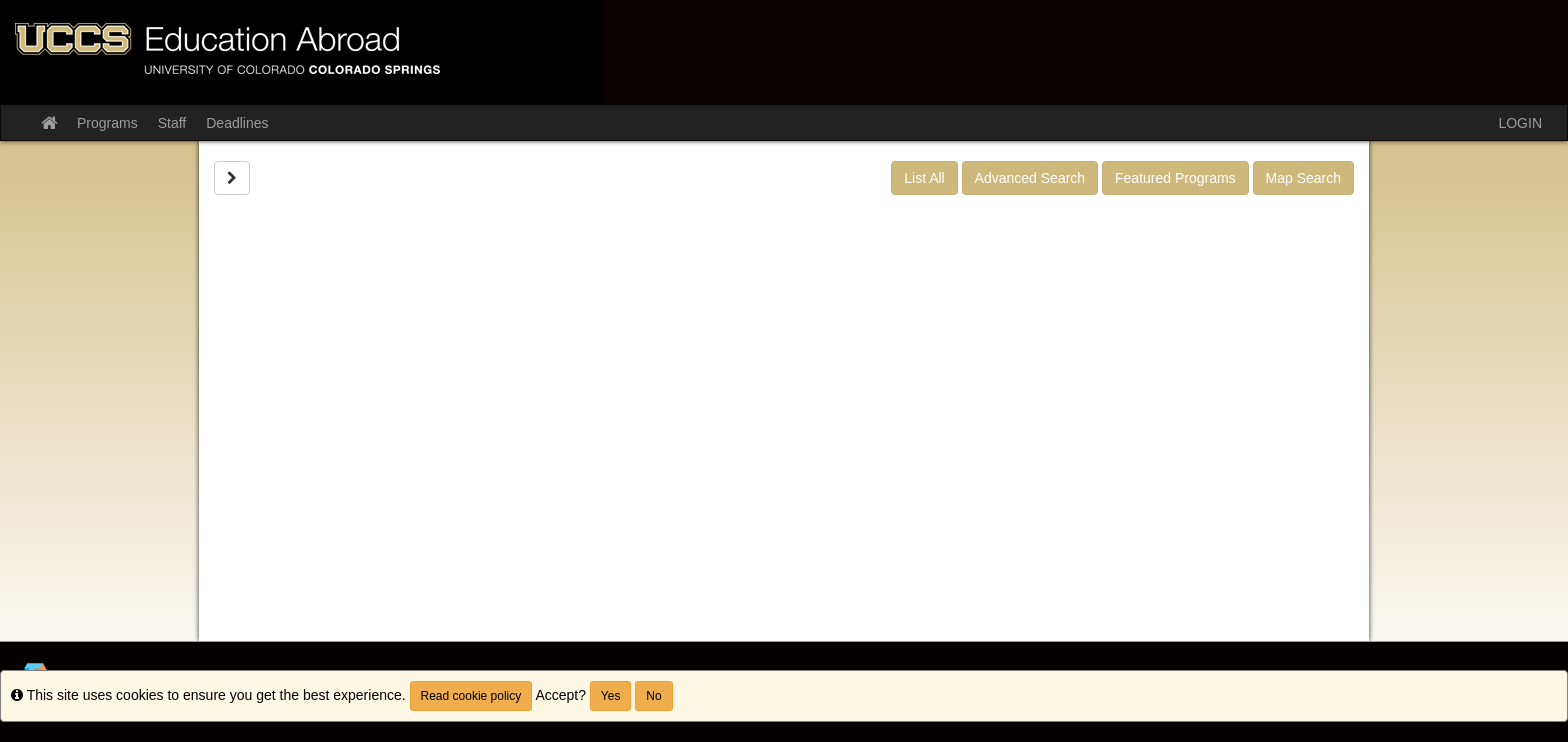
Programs (107, 123)
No (653, 696)
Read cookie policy (471, 696)
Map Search (1303, 178)
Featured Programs (1175, 178)
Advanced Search (1030, 178)
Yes (611, 696)
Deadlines (237, 123)
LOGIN (1520, 123)
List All (924, 178)
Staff (172, 123)
